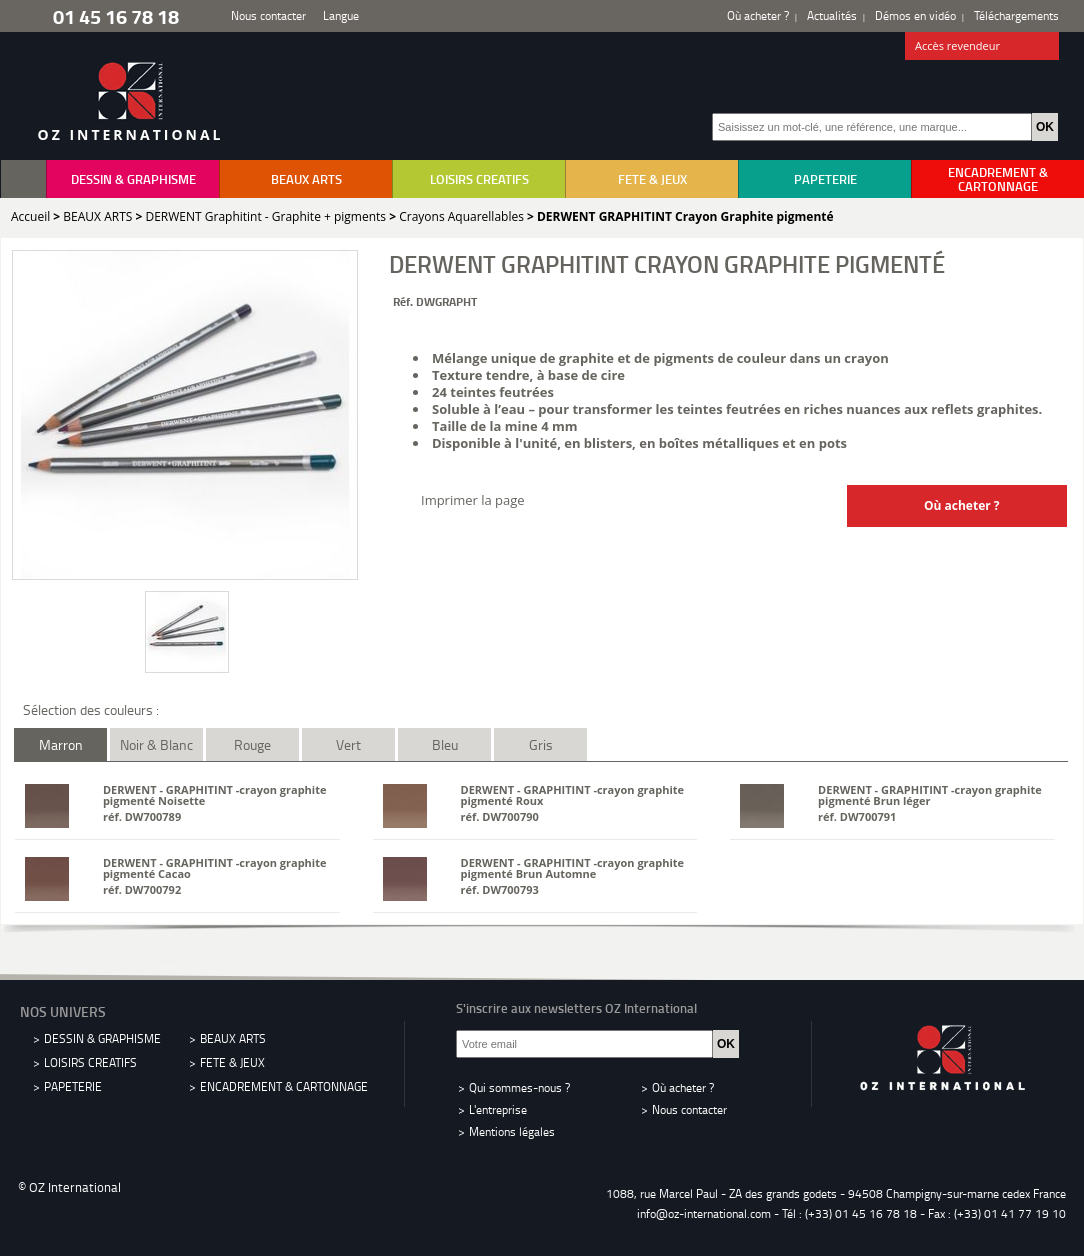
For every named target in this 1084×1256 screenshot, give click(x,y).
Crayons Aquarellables (461, 216)
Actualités (832, 15)
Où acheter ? (758, 15)
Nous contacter (268, 15)
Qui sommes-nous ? (519, 1087)
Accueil (30, 216)
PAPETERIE (825, 179)
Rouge (252, 744)
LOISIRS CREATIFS (479, 179)
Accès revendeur (982, 47)
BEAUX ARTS (306, 179)
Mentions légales (512, 1131)
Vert (348, 744)
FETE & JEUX (652, 179)
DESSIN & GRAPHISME (133, 179)
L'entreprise (498, 1109)
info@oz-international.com (704, 1213)
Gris (541, 744)
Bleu (445, 744)
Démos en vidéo (915, 15)
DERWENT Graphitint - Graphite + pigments (265, 216)
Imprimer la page (473, 500)
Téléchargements (1016, 15)
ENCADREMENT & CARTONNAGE (998, 179)
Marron (61, 744)
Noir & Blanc (156, 744)
